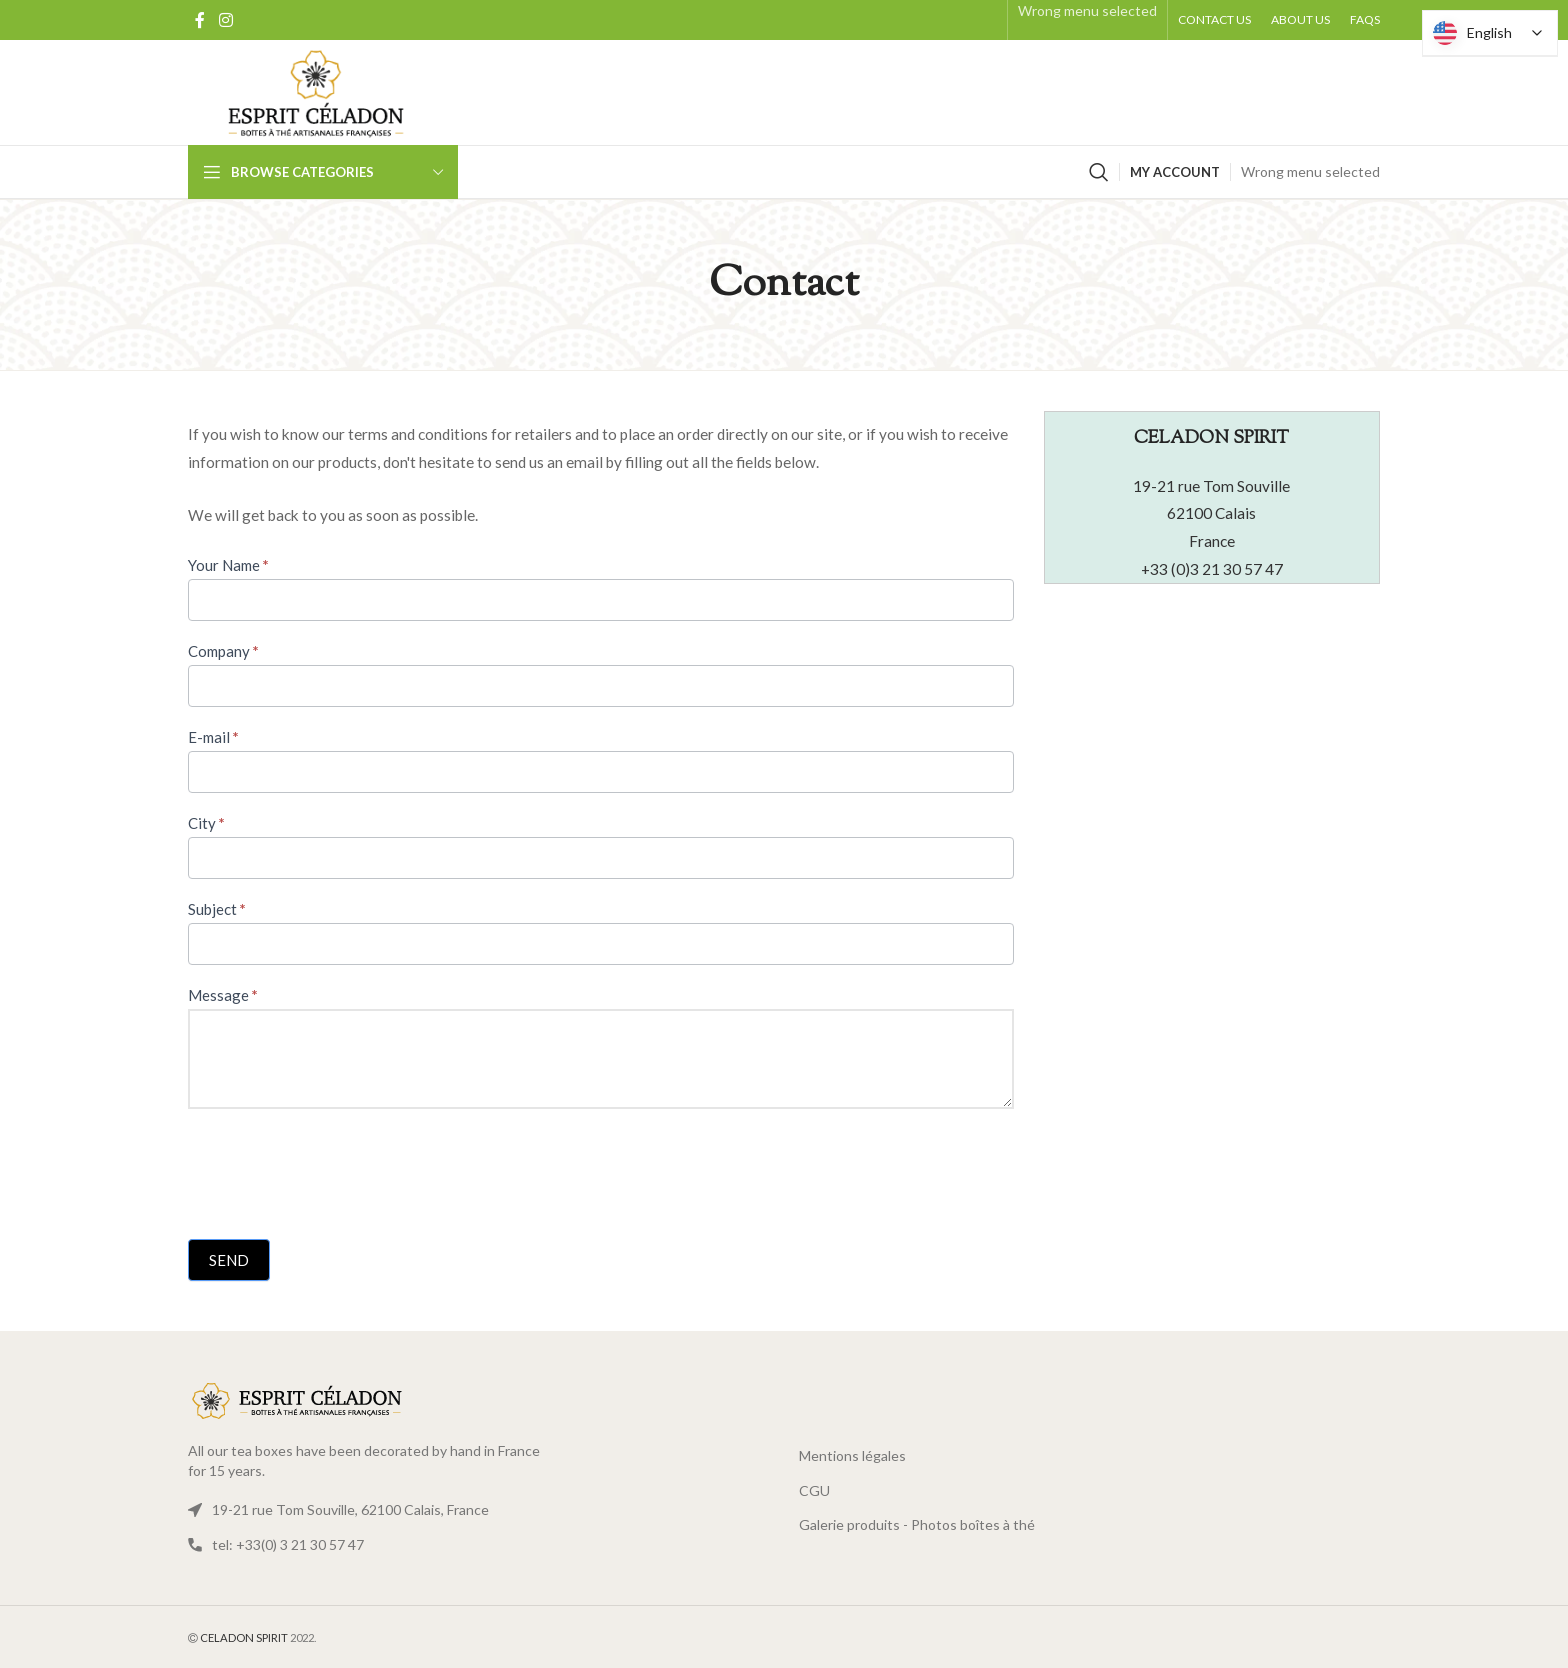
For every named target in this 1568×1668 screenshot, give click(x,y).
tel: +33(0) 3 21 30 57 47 (288, 1544)
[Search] (1099, 172)
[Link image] (298, 1399)
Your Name (228, 565)
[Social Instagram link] (225, 20)
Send (229, 1260)
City (206, 823)
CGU (814, 1490)
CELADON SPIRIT (244, 1637)
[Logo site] (316, 90)
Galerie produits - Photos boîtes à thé (917, 1524)
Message (223, 995)
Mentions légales (852, 1455)
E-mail (213, 737)
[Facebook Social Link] (200, 20)
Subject (217, 909)
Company (223, 651)
